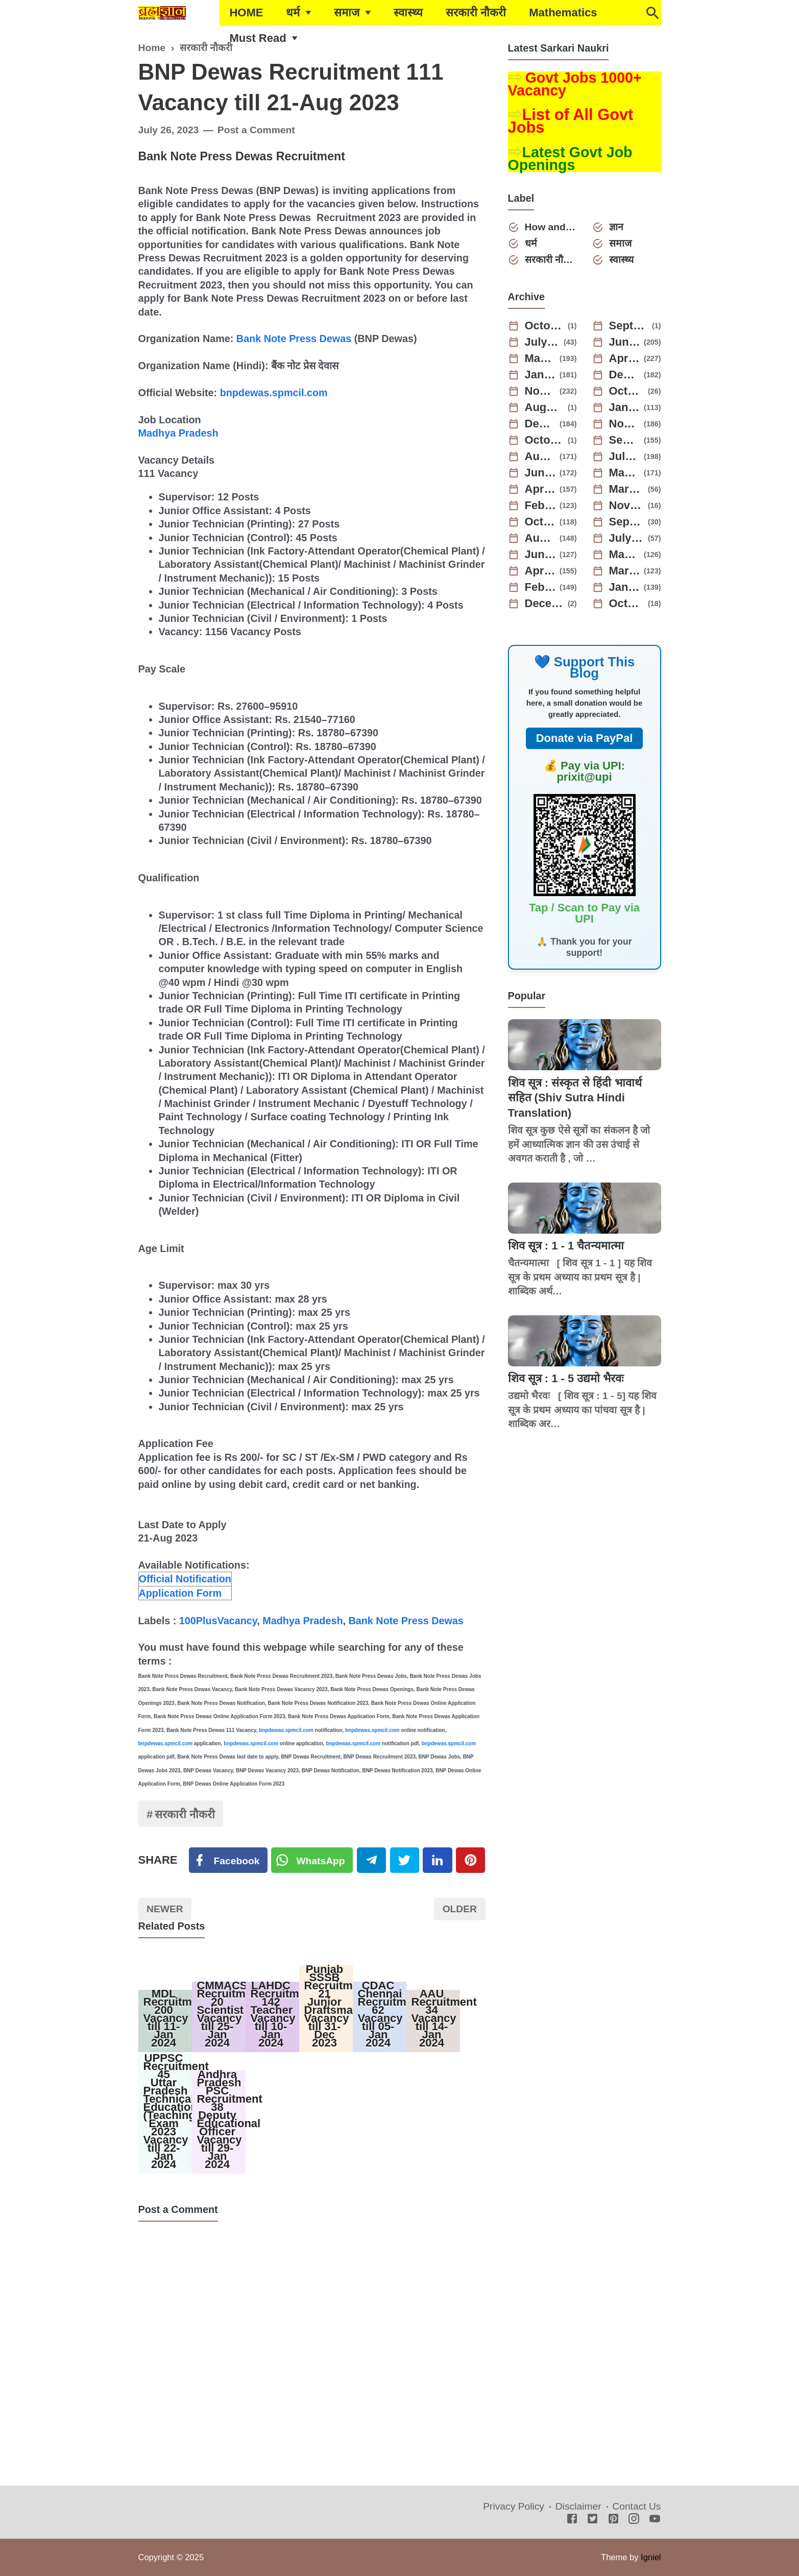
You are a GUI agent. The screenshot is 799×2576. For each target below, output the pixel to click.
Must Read (257, 38)
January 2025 (540, 374)
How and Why (551, 227)
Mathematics (563, 12)
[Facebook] (228, 1860)
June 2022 (540, 554)
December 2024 (625, 374)
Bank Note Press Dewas (293, 338)
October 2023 (545, 440)
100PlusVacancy (218, 1620)
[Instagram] (633, 2519)
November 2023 (625, 423)
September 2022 (627, 521)
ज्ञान (616, 227)
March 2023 (627, 489)
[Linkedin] (437, 1860)
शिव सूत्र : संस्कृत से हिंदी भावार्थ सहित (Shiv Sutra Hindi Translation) (575, 1097)
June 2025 (625, 342)
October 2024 (627, 391)
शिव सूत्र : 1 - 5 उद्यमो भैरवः (566, 1378)
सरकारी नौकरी (476, 12)
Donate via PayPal (584, 738)
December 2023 (540, 423)
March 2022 (625, 570)
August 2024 (545, 407)
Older (460, 1909)
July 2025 (543, 342)
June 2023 (540, 472)
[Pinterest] (470, 1860)
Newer (165, 1909)
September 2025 (629, 325)
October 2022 (540, 521)
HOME (246, 12)
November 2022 (627, 505)
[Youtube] (654, 2519)
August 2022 (540, 538)
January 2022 (625, 587)
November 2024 (540, 391)
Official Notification (185, 1578)
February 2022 (540, 587)
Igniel (651, 2557)
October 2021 (627, 603)
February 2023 (540, 505)
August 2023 (540, 456)
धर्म (293, 12)
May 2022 (625, 554)
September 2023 (625, 440)
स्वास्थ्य (408, 12)
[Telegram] (371, 1860)
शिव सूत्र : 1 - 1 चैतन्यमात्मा (566, 1245)
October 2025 (545, 325)
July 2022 (627, 538)
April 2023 (540, 489)
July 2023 (625, 456)
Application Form (180, 1593)
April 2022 (540, 570)
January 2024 (625, 407)
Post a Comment (256, 130)
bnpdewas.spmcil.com (274, 392)
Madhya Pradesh (178, 433)
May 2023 (625, 472)
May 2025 (540, 358)
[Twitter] (312, 1860)
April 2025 (625, 358)
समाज (346, 12)
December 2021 (545, 603)
